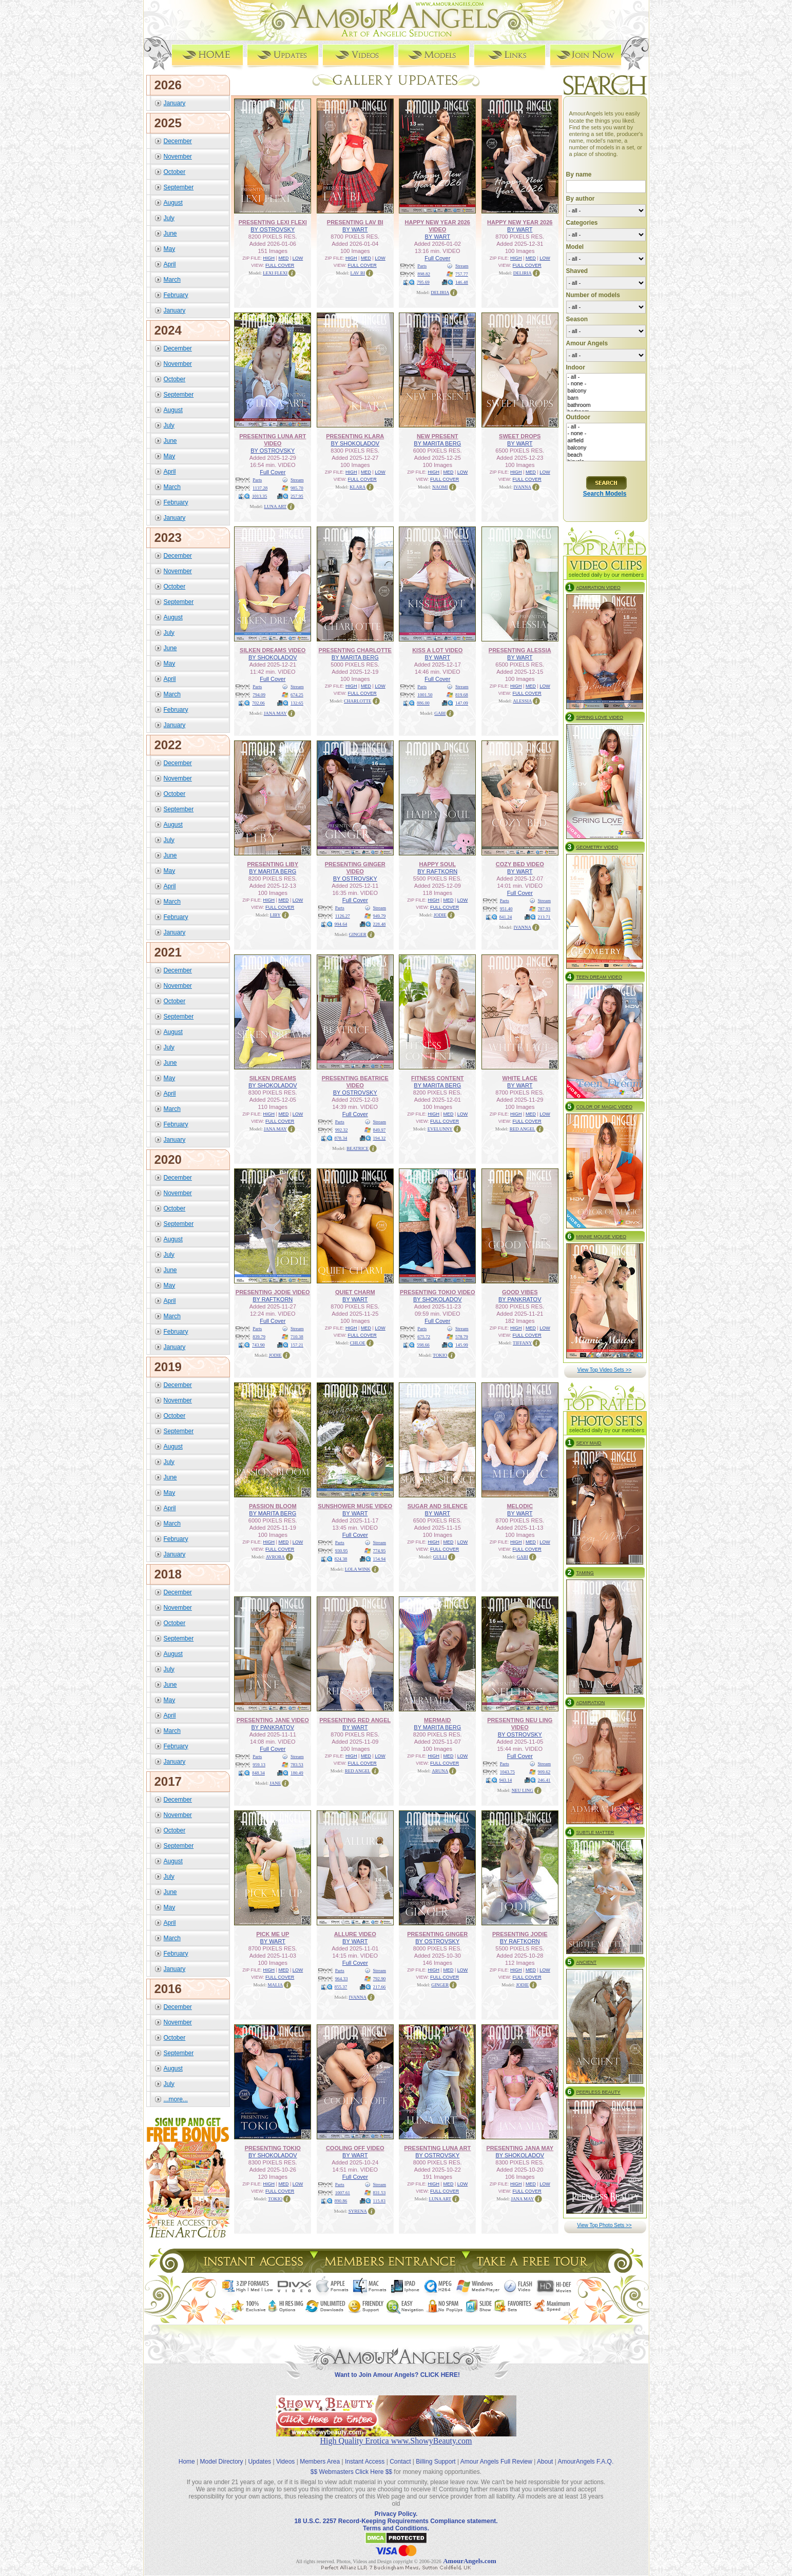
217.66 (379, 1986)
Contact (400, 2452)
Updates (259, 2452)
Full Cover (437, 258)
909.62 (544, 1771)
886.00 (423, 702)
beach (606, 454)
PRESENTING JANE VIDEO (273, 1719)
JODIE (440, 914)
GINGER (357, 933)
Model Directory (221, 2452)
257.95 (297, 495)
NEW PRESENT (437, 436)
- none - (606, 383)
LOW (298, 257)
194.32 (379, 1137)
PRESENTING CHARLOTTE (355, 650)
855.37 (341, 1986)
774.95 (379, 1550)
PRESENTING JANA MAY (519, 2147)
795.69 (423, 281)
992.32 (341, 1129)
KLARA (357, 486)
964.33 (341, 1978)
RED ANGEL (522, 1128)
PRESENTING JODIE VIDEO (273, 1292)
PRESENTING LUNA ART (437, 2147)
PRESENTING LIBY (272, 864)
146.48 (461, 281)
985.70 (297, 487)
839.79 (259, 1336)
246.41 (544, 1779)
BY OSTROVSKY (272, 229)
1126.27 (342, 915)
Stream (462, 265)
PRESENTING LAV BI (355, 222)
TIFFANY (522, 1342)
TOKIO (440, 1354)
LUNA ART (275, 506)
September (179, 186)
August (173, 202)
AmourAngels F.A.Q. (586, 2452)
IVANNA (522, 486)
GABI (440, 712)
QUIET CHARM (355, 1292)
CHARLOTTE (358, 700)
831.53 (379, 2192)
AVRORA (275, 1556)
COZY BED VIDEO (520, 864)
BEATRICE (357, 1147)
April (170, 263)
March (172, 279)
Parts (422, 265)
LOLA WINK (358, 1568)
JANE (275, 1782)
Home (187, 2452)
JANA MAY (275, 712)
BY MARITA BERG (437, 443)
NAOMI (440, 486)
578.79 (461, 1336)
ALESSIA (522, 700)
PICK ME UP (272, 1933)
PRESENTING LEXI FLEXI (273, 222)
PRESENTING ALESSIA (520, 650)
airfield (606, 440)
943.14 (505, 1779)
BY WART (355, 229)
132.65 (297, 702)
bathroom (606, 404)
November (178, 156)
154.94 (379, 1558)
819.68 (461, 694)
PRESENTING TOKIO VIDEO (437, 1292)
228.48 (379, 923)
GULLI (440, 1556)
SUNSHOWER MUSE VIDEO (355, 1505)
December (178, 140)
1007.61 (342, 2192)
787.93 (544, 908)
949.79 (379, 915)
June (170, 233)
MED (283, 257)
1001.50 (424, 694)
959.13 (259, 1764)
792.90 (379, 1978)
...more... (176, 2098)
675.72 (423, 1336)
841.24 (505, 916)
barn (606, 397)
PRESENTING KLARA (355, 436)
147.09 (461, 702)
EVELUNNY (440, 1128)
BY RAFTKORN (437, 871)
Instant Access (364, 2452)
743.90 (258, 1344)
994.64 (341, 923)
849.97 (379, 1129)
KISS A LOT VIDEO (437, 650)
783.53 (297, 1764)
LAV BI (358, 272)
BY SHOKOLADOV (355, 443)
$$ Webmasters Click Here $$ (351, 2463)
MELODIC (520, 1505)
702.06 (258, 702)
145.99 (461, 1344)
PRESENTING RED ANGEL (355, 1719)
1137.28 (260, 487)
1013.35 (259, 495)
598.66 (423, 1344)
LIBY (275, 914)
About (545, 2452)
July (169, 217)
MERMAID (437, 1719)
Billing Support (435, 2452)
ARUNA (440, 1770)
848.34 (258, 1772)
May (170, 248)
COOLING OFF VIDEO (355, 2147)
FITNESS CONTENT (437, 1078)
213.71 (544, 916)
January (175, 102)
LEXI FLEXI (275, 272)
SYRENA (358, 2210)
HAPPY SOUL (437, 864)
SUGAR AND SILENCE (438, 1505)
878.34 (341, 1137)
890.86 (341, 2200)
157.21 (297, 1344)
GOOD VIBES (520, 1292)
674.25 (297, 694)
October (175, 171)
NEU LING (522, 1789)
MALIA (275, 1984)
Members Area (320, 2452)
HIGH (269, 257)
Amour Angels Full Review (496, 2452)
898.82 (423, 273)
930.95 (341, 1550)
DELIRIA (440, 292)
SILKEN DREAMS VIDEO (272, 650)
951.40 (506, 908)
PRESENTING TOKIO (273, 2147)
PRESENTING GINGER (437, 1933)
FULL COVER (279, 264)
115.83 (379, 2200)
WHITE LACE (520, 1078)
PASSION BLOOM (273, 1505)
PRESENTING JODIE (520, 1933)
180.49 (297, 1772)
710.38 (297, 1336)
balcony (606, 391)
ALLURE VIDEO (355, 1933)
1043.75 (507, 1771)
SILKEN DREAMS (272, 1078)
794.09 (259, 694)
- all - (606, 376)
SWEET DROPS (519, 436)
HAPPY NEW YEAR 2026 (519, 222)
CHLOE (357, 1342)
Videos (285, 2452)
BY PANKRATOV (520, 1299)
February (176, 294)
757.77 (461, 273)
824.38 (341, 1558)
